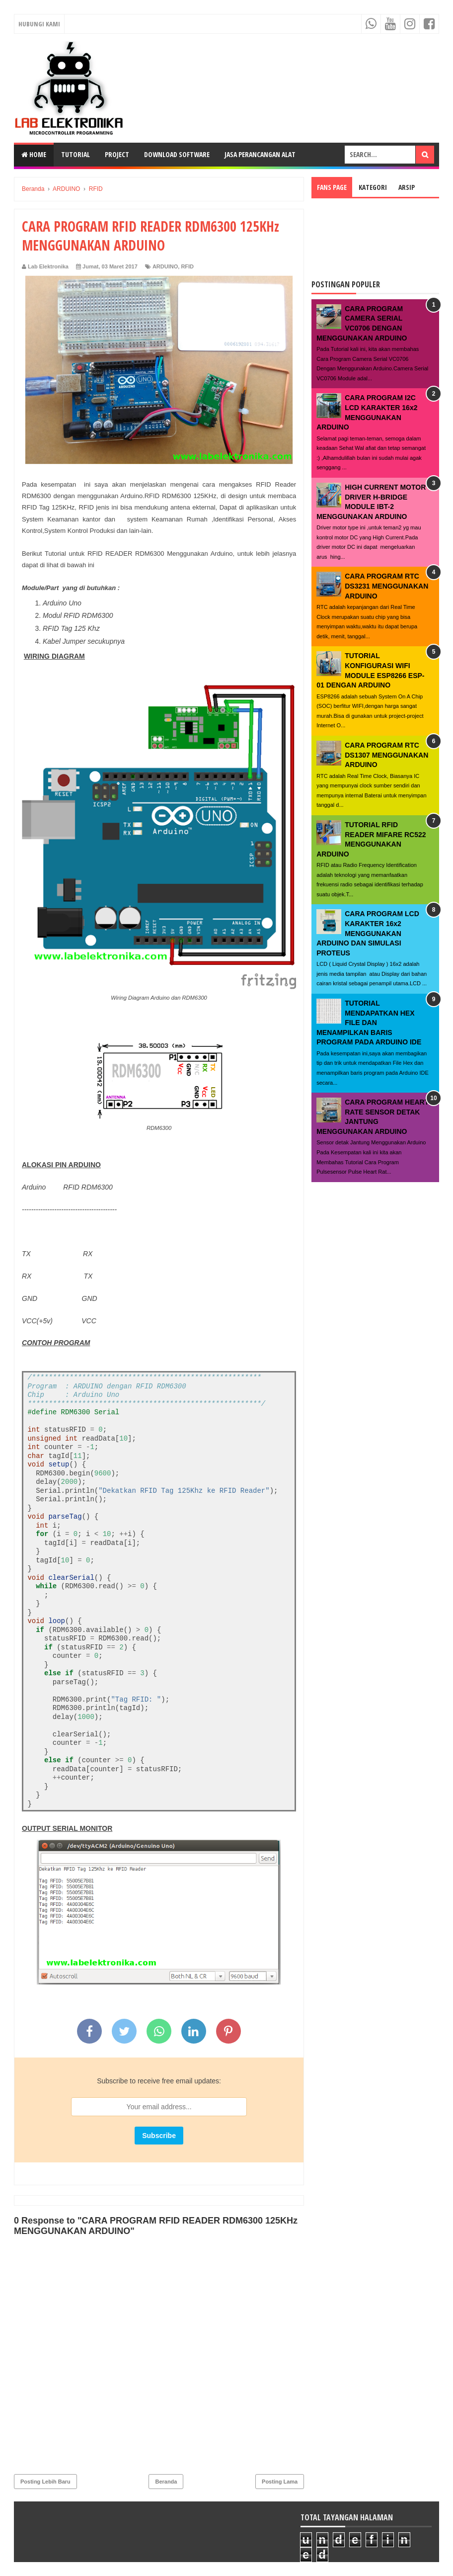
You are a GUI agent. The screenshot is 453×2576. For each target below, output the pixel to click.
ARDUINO (165, 266)
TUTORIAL (75, 154)
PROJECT (117, 154)
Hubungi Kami (39, 23)
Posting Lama (280, 2482)
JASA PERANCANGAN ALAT (260, 154)
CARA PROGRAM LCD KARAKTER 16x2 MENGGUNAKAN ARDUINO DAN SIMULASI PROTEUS (367, 933)
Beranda (166, 2482)
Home (33, 154)
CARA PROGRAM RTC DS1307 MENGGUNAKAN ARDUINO (386, 755)
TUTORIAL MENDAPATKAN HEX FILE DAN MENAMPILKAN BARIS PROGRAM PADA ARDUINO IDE (368, 1022)
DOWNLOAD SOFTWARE (177, 154)
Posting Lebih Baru (45, 2482)
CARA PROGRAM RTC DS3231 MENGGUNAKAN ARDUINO (386, 586)
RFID (187, 266)
